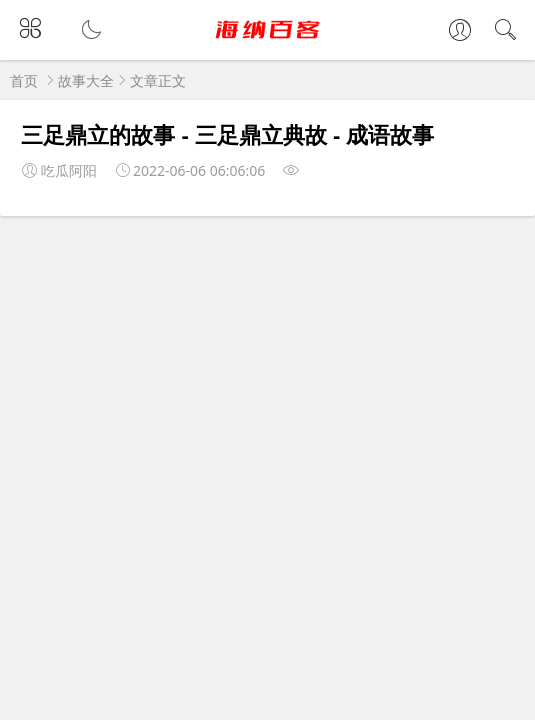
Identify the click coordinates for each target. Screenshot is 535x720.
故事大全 (86, 80)
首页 (24, 80)
